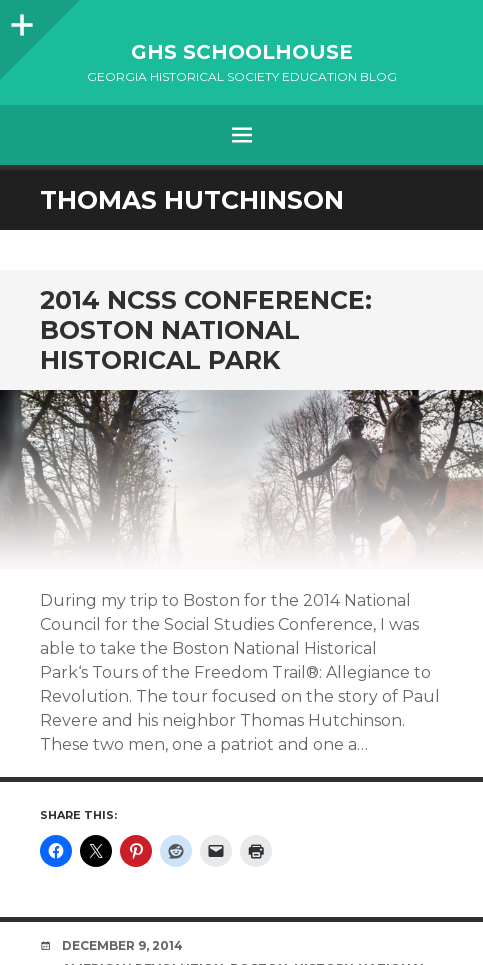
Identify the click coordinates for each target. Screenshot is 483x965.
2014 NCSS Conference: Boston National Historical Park (206, 330)
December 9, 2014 (122, 945)
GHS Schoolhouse (242, 52)
